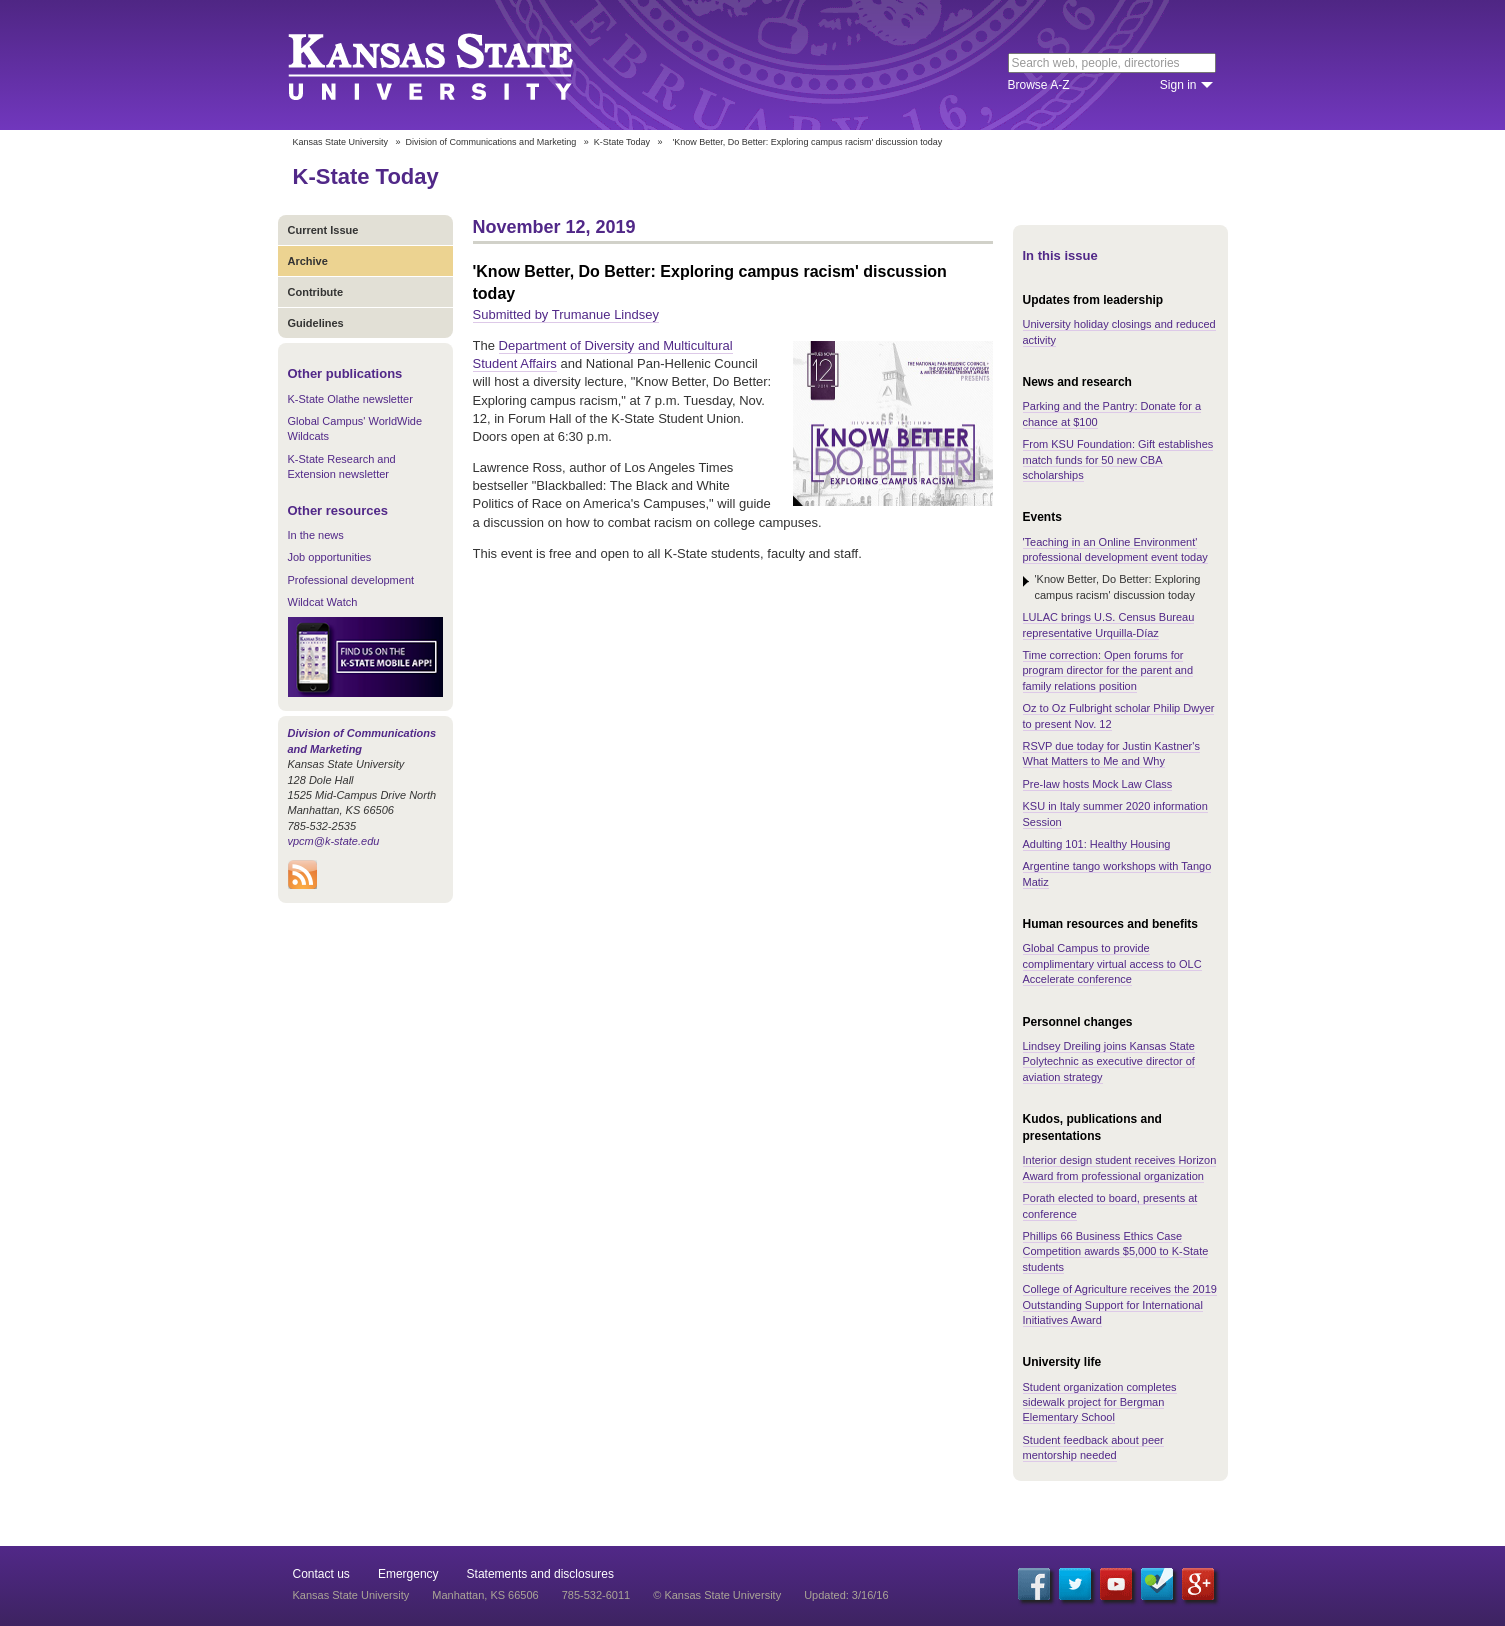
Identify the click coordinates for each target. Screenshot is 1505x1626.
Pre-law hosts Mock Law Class (1098, 784)
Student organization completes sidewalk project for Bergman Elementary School (1100, 1402)
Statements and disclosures (540, 1574)
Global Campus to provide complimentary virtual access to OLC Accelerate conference (1112, 963)
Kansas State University (455, 65)
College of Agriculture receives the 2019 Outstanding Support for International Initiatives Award (1120, 1304)
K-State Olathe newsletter (350, 399)
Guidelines (316, 323)
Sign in (1178, 85)
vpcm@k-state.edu (334, 841)
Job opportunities (330, 557)
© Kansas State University (717, 1595)
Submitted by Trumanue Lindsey (566, 314)
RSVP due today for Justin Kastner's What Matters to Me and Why (1111, 753)
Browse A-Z (1039, 85)
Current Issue (323, 230)
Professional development (351, 580)
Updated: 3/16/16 (846, 1595)
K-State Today (622, 142)
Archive (308, 261)
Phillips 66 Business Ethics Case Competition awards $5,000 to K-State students (1116, 1251)
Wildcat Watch (323, 602)
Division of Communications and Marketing (491, 142)
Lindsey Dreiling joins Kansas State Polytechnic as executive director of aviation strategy (1109, 1061)
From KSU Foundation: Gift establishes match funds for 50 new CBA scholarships (1118, 459)
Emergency (408, 1574)
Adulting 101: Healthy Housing (1097, 844)
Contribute (316, 292)
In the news (316, 535)
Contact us (321, 1574)
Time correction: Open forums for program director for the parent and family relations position (1108, 670)
